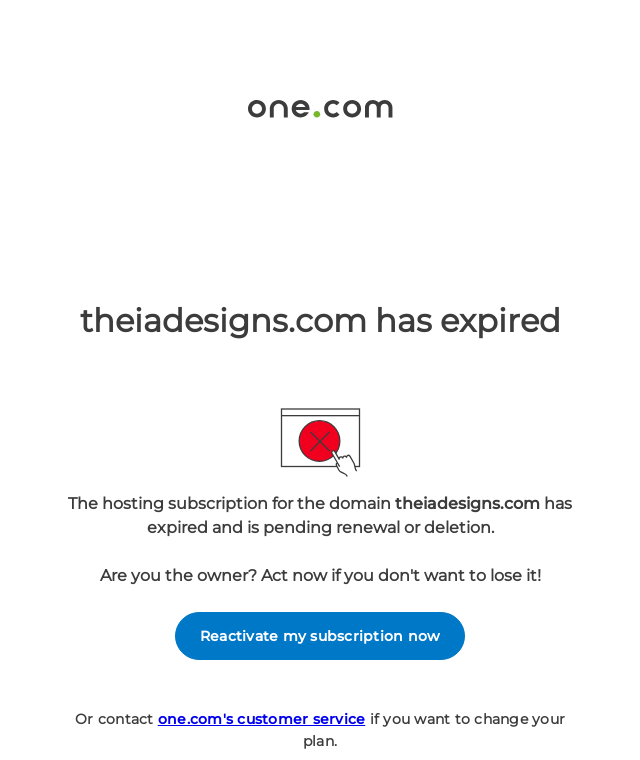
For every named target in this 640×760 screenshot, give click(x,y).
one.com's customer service (262, 719)
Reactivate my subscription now (320, 636)
